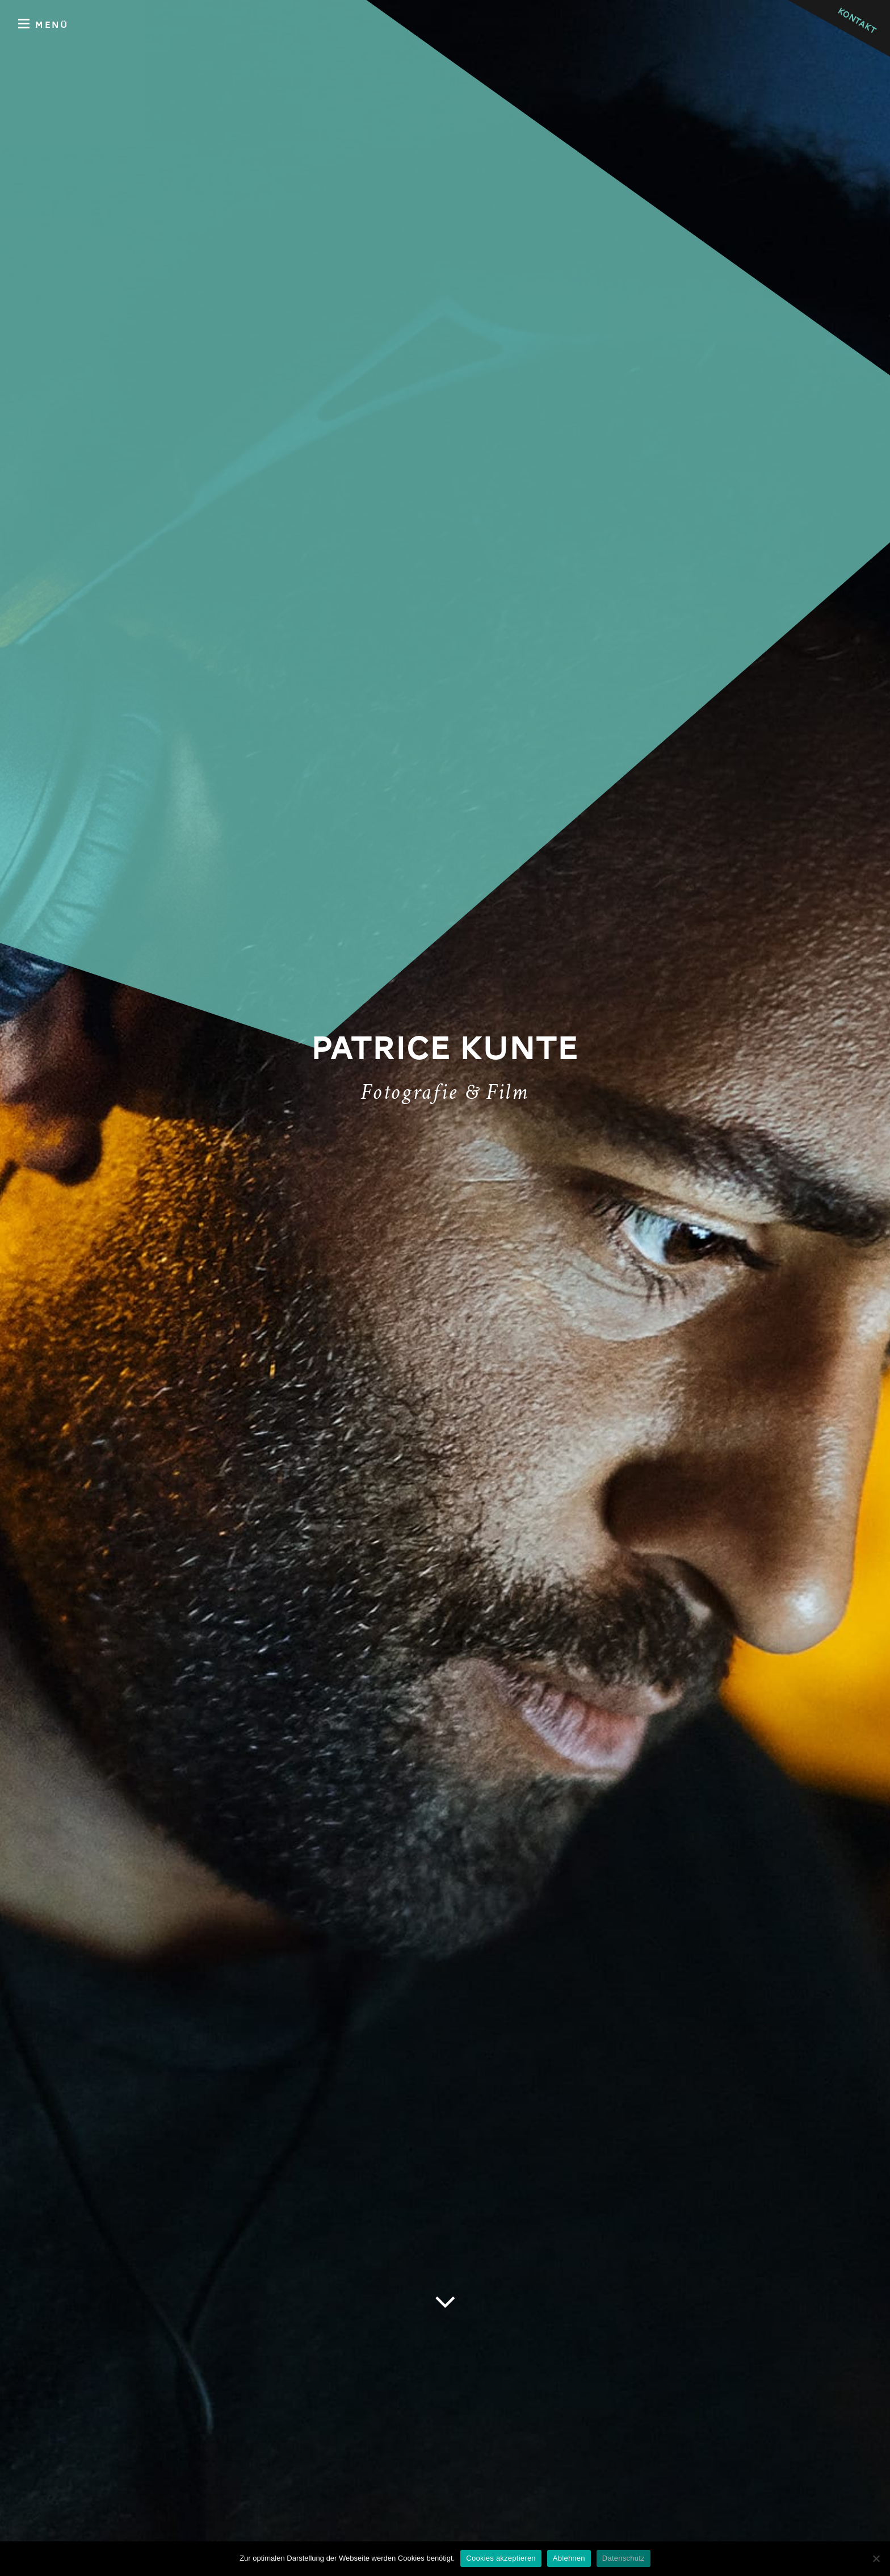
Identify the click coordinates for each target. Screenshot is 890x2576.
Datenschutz (623, 2558)
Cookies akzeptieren (501, 2558)
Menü (43, 24)
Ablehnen (569, 2558)
